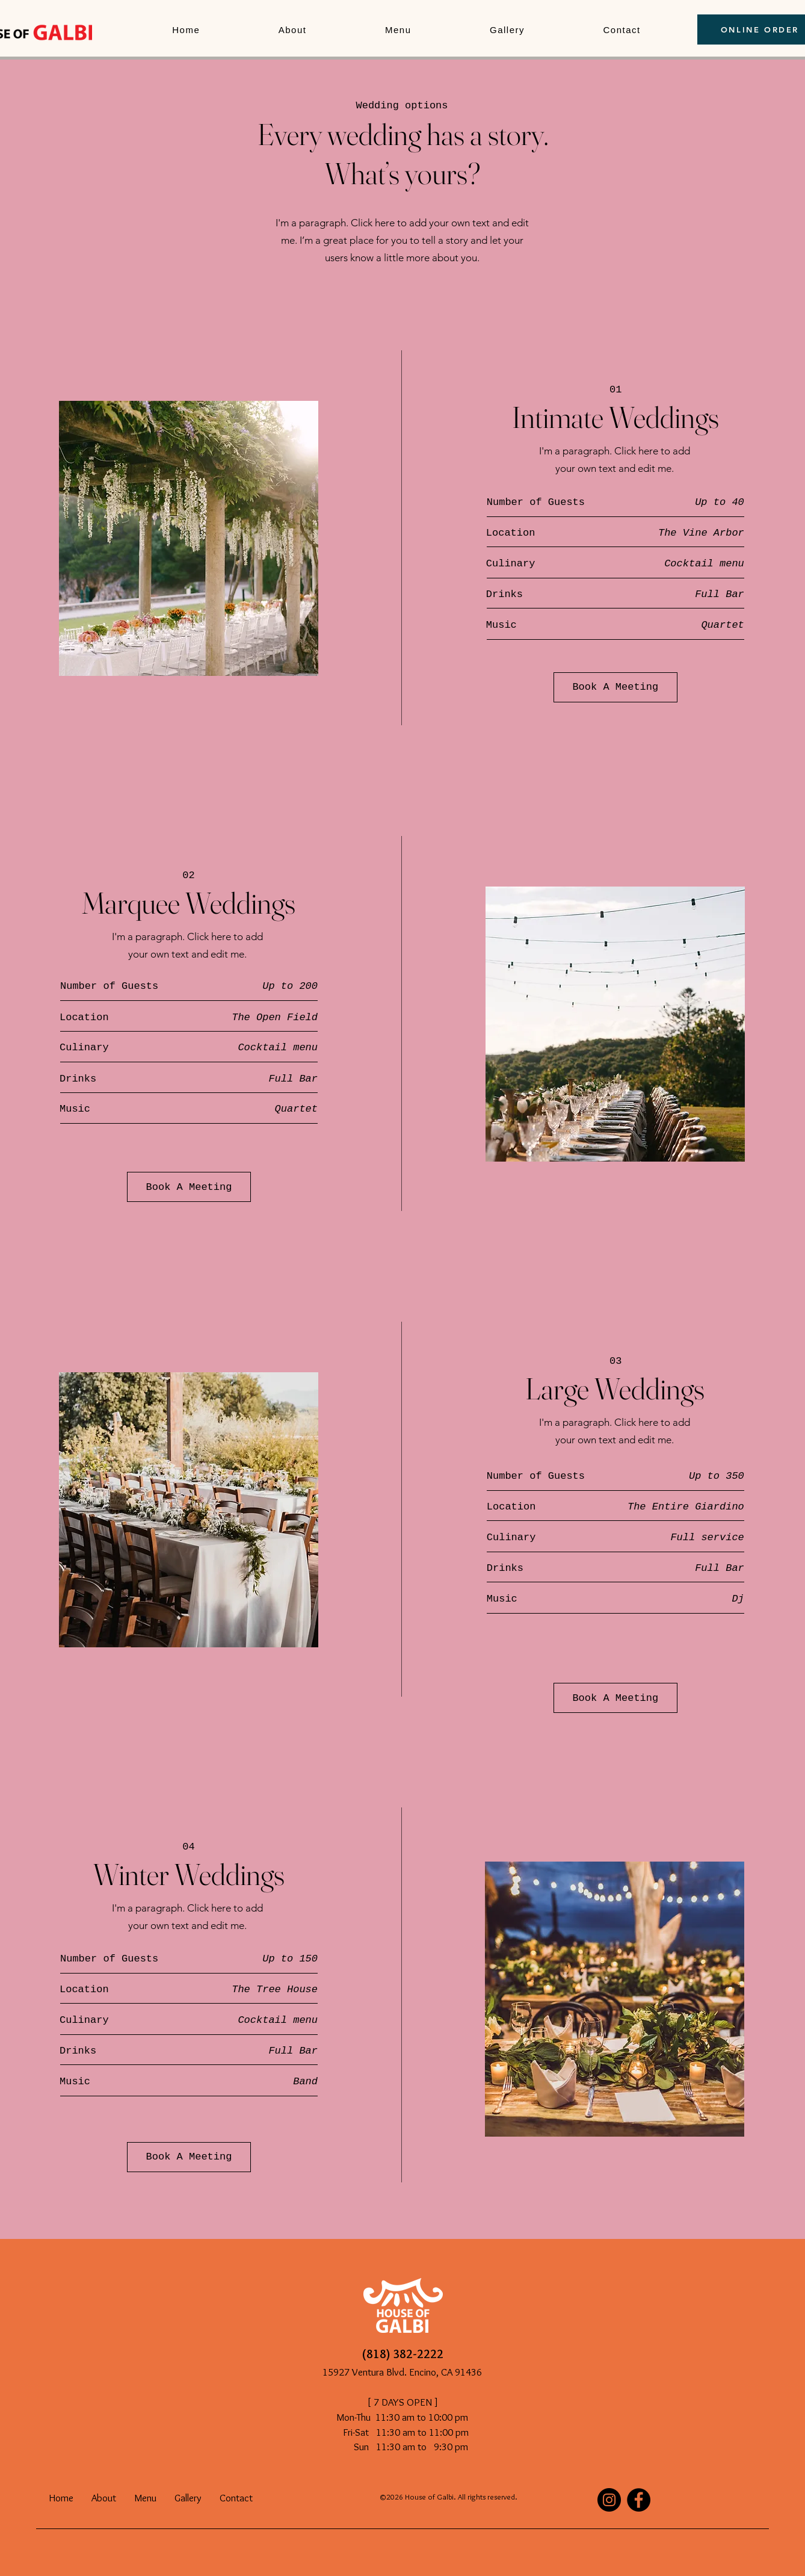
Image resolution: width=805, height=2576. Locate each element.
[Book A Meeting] (615, 687)
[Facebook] (638, 2500)
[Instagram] (609, 2500)
